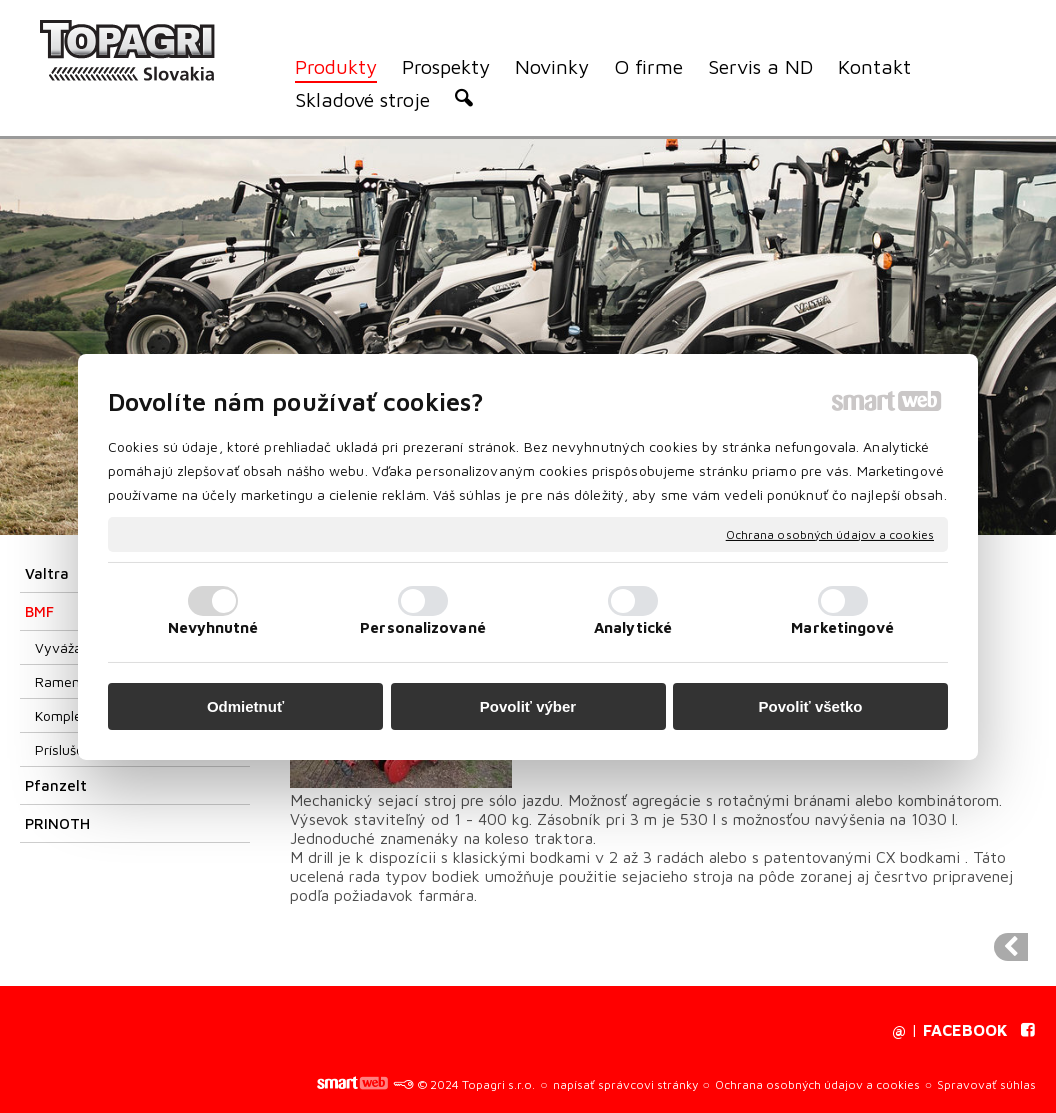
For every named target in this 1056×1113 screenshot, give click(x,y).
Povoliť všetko (811, 706)
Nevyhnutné (213, 627)
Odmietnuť (245, 706)
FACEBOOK (965, 1030)
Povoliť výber (528, 706)
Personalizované (423, 627)
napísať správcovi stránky (625, 1084)
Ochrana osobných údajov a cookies (830, 533)
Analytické (633, 627)
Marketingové (842, 627)
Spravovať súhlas (986, 1084)
